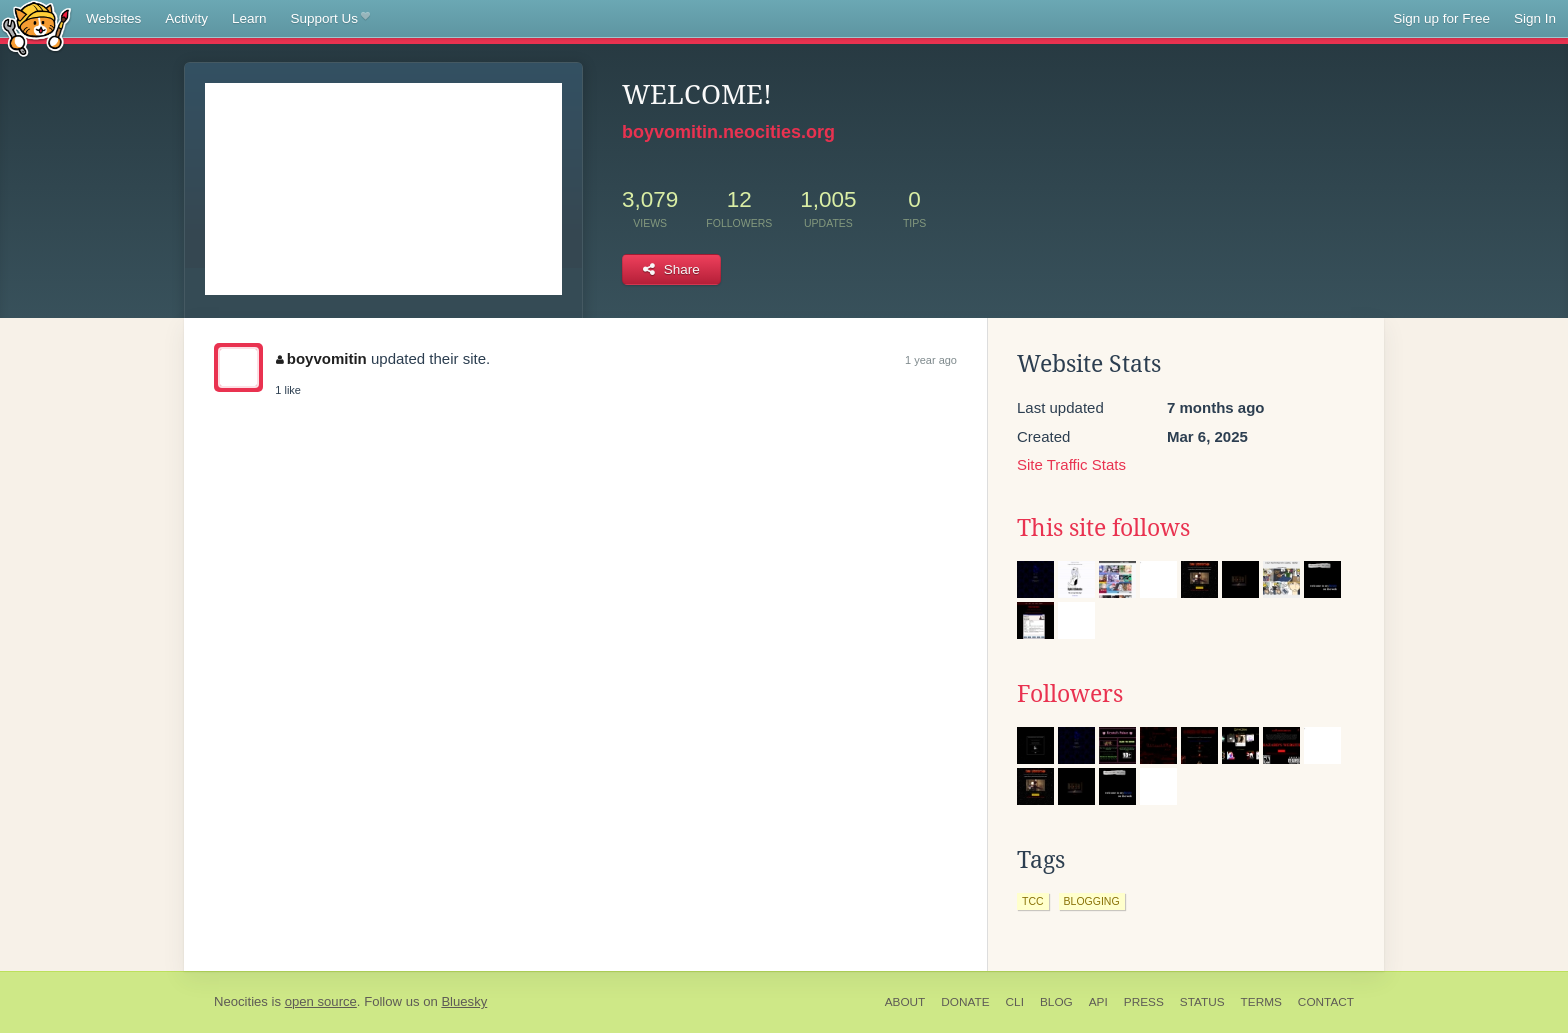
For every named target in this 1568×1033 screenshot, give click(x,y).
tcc (1033, 901)
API (1098, 1002)
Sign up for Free (1441, 18)
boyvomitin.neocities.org (728, 132)
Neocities (241, 1001)
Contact (1326, 1002)
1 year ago (931, 360)
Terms (1261, 1002)
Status (1202, 1002)
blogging (1092, 901)
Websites (113, 18)
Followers (1070, 694)
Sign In (1535, 18)
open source (321, 1001)
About (905, 1002)
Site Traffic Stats (1071, 464)
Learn (249, 18)
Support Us (330, 19)
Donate (965, 1002)
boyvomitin (321, 358)
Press (1144, 1002)
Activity (186, 18)
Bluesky (464, 1001)
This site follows (1103, 528)
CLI (1015, 1002)
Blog (1056, 1002)
